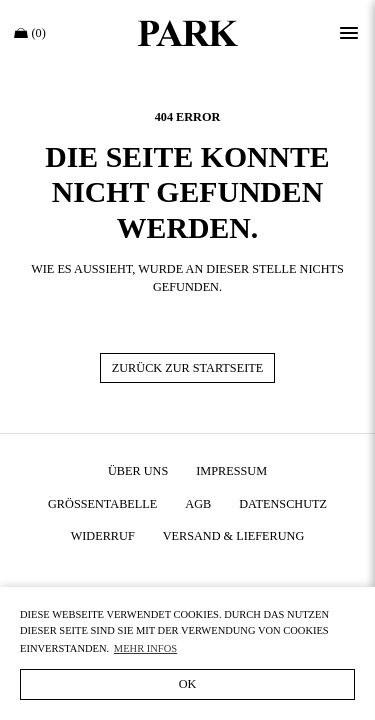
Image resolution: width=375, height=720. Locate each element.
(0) (30, 33)
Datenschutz (283, 504)
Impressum (231, 471)
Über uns (138, 471)
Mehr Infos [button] (145, 648)
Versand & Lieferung (234, 536)
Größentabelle (102, 504)
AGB (198, 504)
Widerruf (103, 536)
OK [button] (188, 684)
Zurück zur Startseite (187, 368)
